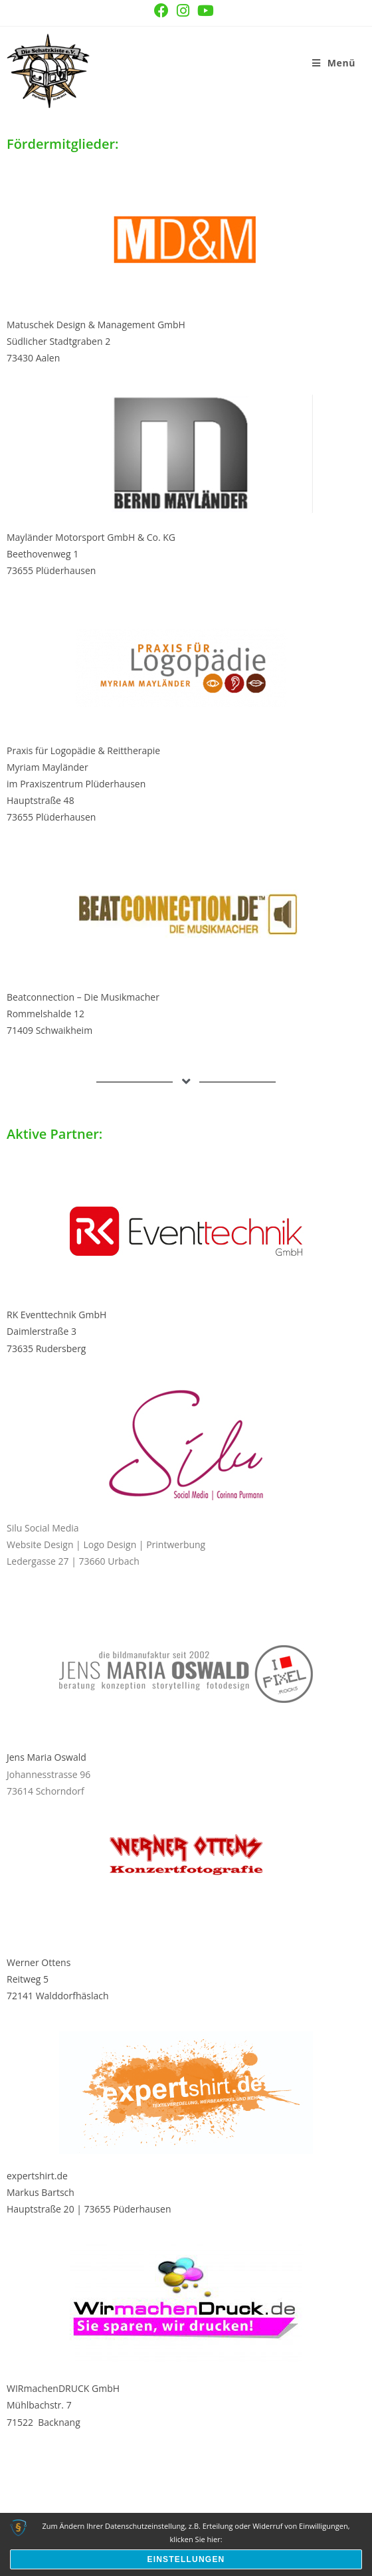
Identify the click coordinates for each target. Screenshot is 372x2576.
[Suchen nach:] (360, 62)
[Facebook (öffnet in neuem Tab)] (161, 10)
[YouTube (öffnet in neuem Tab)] (205, 10)
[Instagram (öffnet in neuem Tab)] (183, 10)
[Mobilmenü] (333, 62)
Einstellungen (186, 2559)
